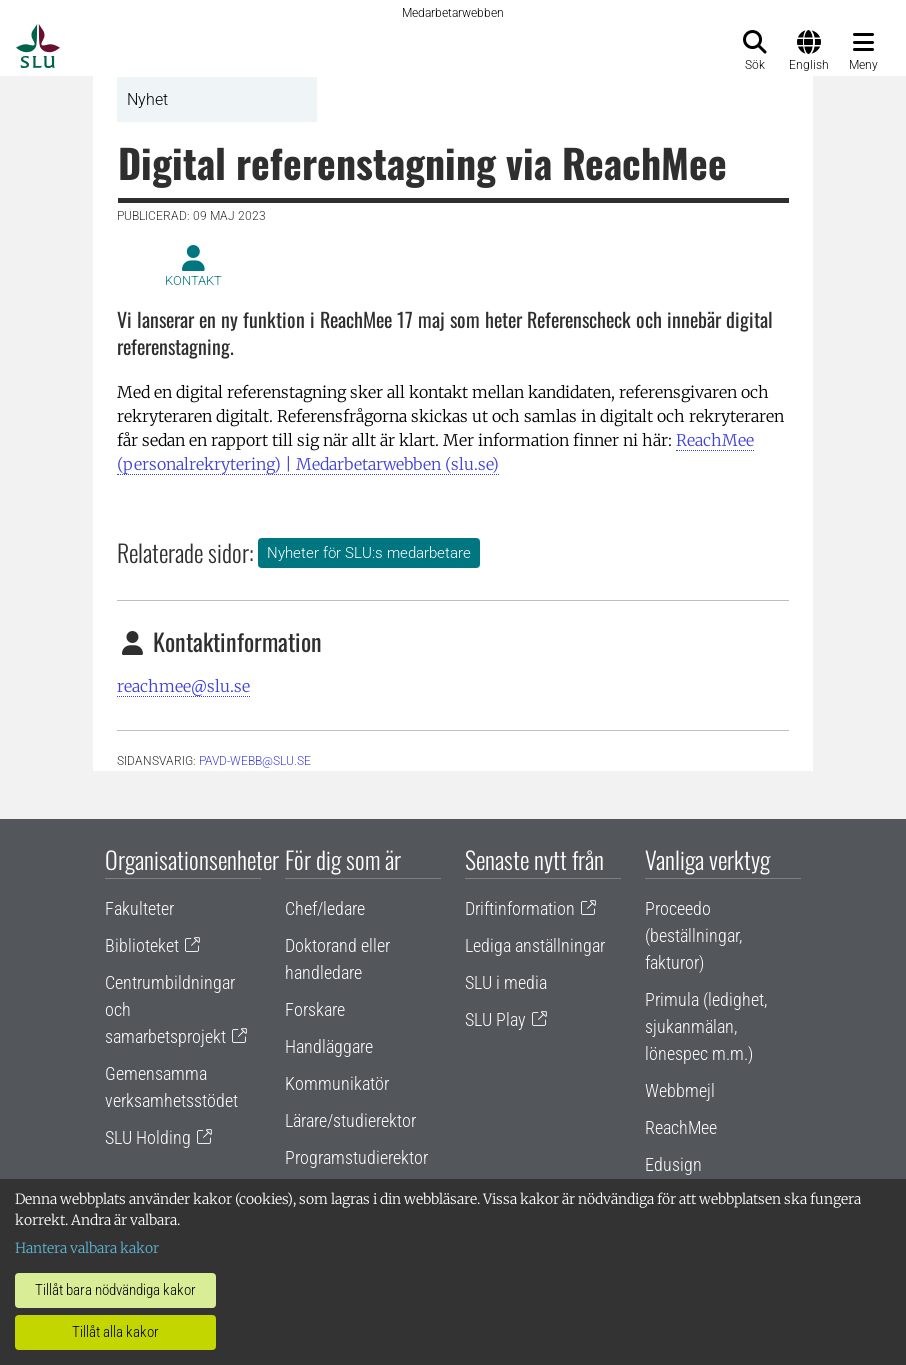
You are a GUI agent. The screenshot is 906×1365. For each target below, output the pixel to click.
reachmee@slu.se (183, 686)
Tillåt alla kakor (115, 1332)
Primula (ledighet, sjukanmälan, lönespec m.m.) (706, 1026)
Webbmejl (680, 1090)
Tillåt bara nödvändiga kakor (115, 1290)
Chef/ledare (325, 908)
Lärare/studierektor (350, 1120)
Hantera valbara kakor (87, 1248)
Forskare (315, 1009)
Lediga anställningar (535, 945)
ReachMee (681, 1127)
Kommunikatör (337, 1083)
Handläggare (329, 1046)
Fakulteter (139, 908)
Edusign (673, 1164)
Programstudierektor (356, 1157)
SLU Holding (148, 1137)
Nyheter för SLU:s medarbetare (369, 553)
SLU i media (506, 982)
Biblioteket (142, 945)
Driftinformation (520, 908)
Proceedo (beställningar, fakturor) (693, 935)
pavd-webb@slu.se (255, 761)
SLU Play (495, 1019)
